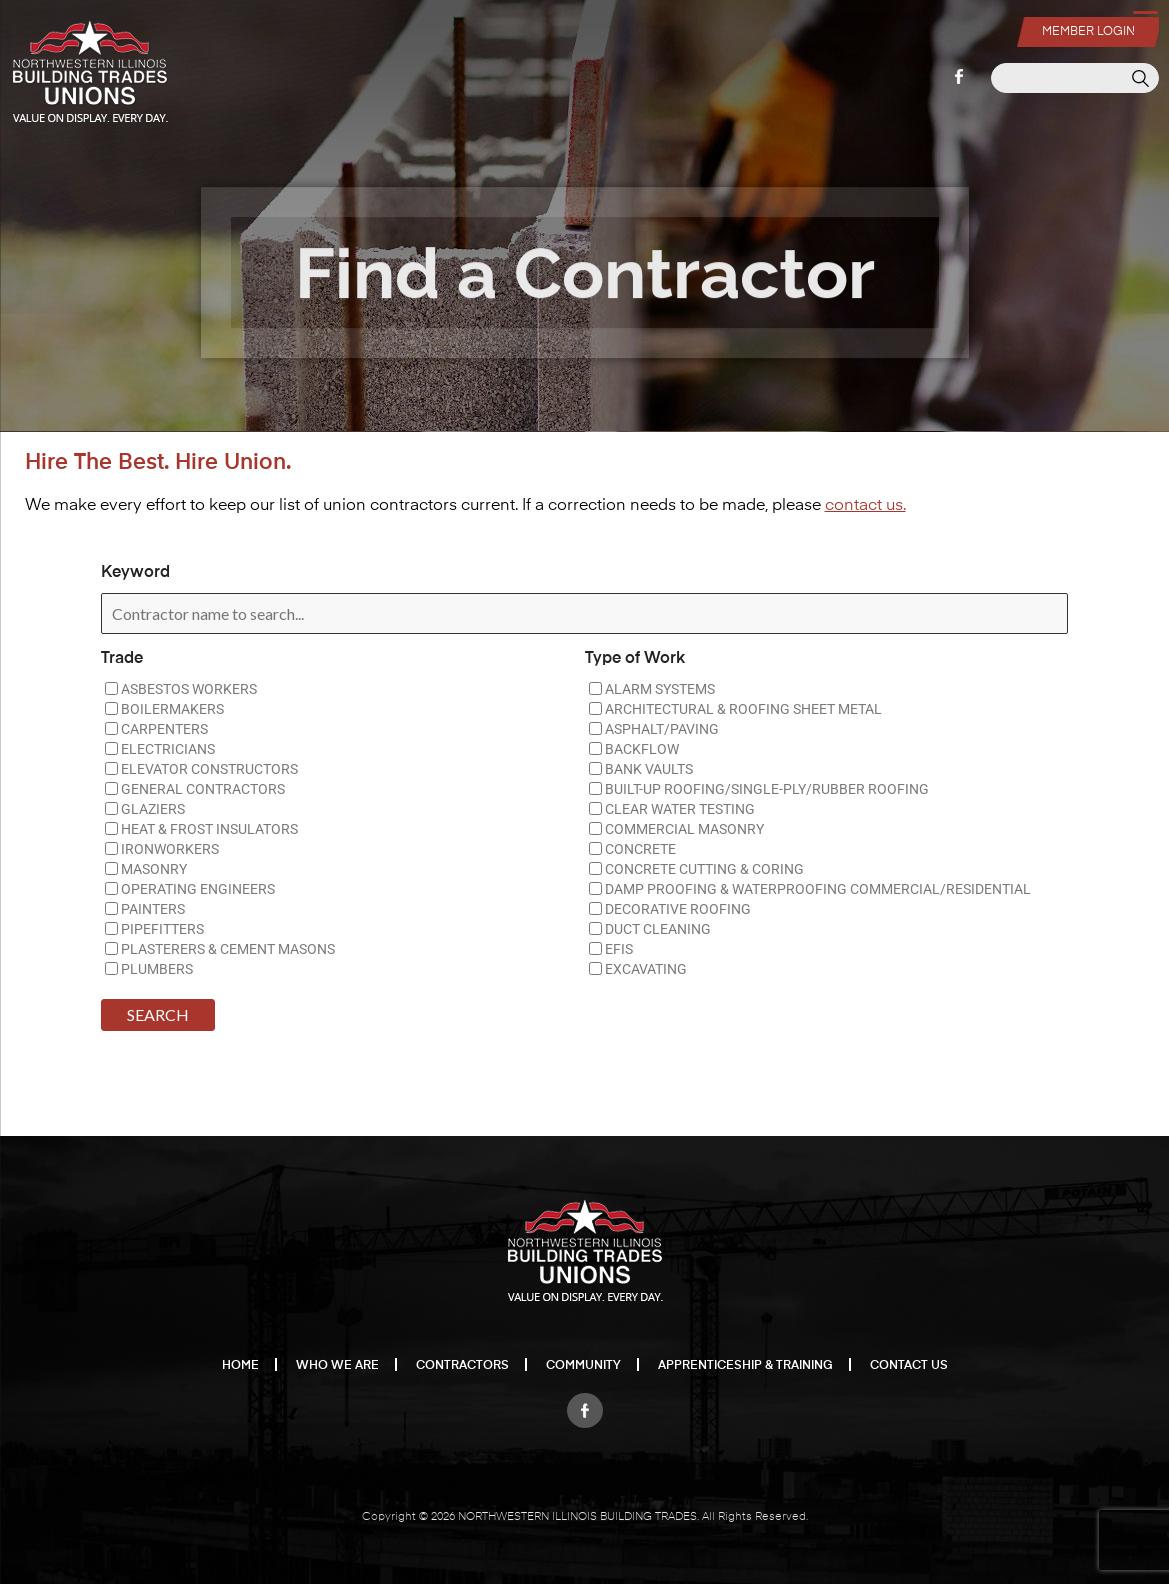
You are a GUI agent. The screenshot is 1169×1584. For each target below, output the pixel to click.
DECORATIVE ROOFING (670, 909)
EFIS (611, 949)
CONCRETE (632, 849)
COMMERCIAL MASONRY (676, 829)
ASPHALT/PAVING (654, 729)
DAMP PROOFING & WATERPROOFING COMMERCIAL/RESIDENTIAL (810, 889)
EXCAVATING (638, 969)
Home (240, 1366)
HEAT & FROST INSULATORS (201, 829)
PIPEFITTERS (154, 929)
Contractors (462, 1366)
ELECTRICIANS (160, 749)
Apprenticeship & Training (745, 1366)
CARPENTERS (156, 729)
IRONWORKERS (162, 849)
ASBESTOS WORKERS (181, 689)
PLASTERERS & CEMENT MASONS (220, 949)
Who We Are (337, 1366)
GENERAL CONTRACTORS (195, 789)
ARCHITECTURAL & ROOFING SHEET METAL (735, 709)
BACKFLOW (634, 749)
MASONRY (146, 869)
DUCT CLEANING (650, 929)
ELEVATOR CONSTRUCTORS (201, 769)
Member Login (1087, 30)
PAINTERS (145, 909)
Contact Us (909, 1366)
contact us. (865, 506)
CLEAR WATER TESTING (672, 809)
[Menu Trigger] (1145, 21)
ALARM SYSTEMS (652, 689)
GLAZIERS (145, 809)
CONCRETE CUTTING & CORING (696, 869)
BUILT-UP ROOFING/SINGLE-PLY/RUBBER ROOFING (759, 789)
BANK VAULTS (641, 769)
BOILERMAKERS (164, 709)
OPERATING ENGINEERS (190, 889)
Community (583, 1366)
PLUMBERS (149, 969)
